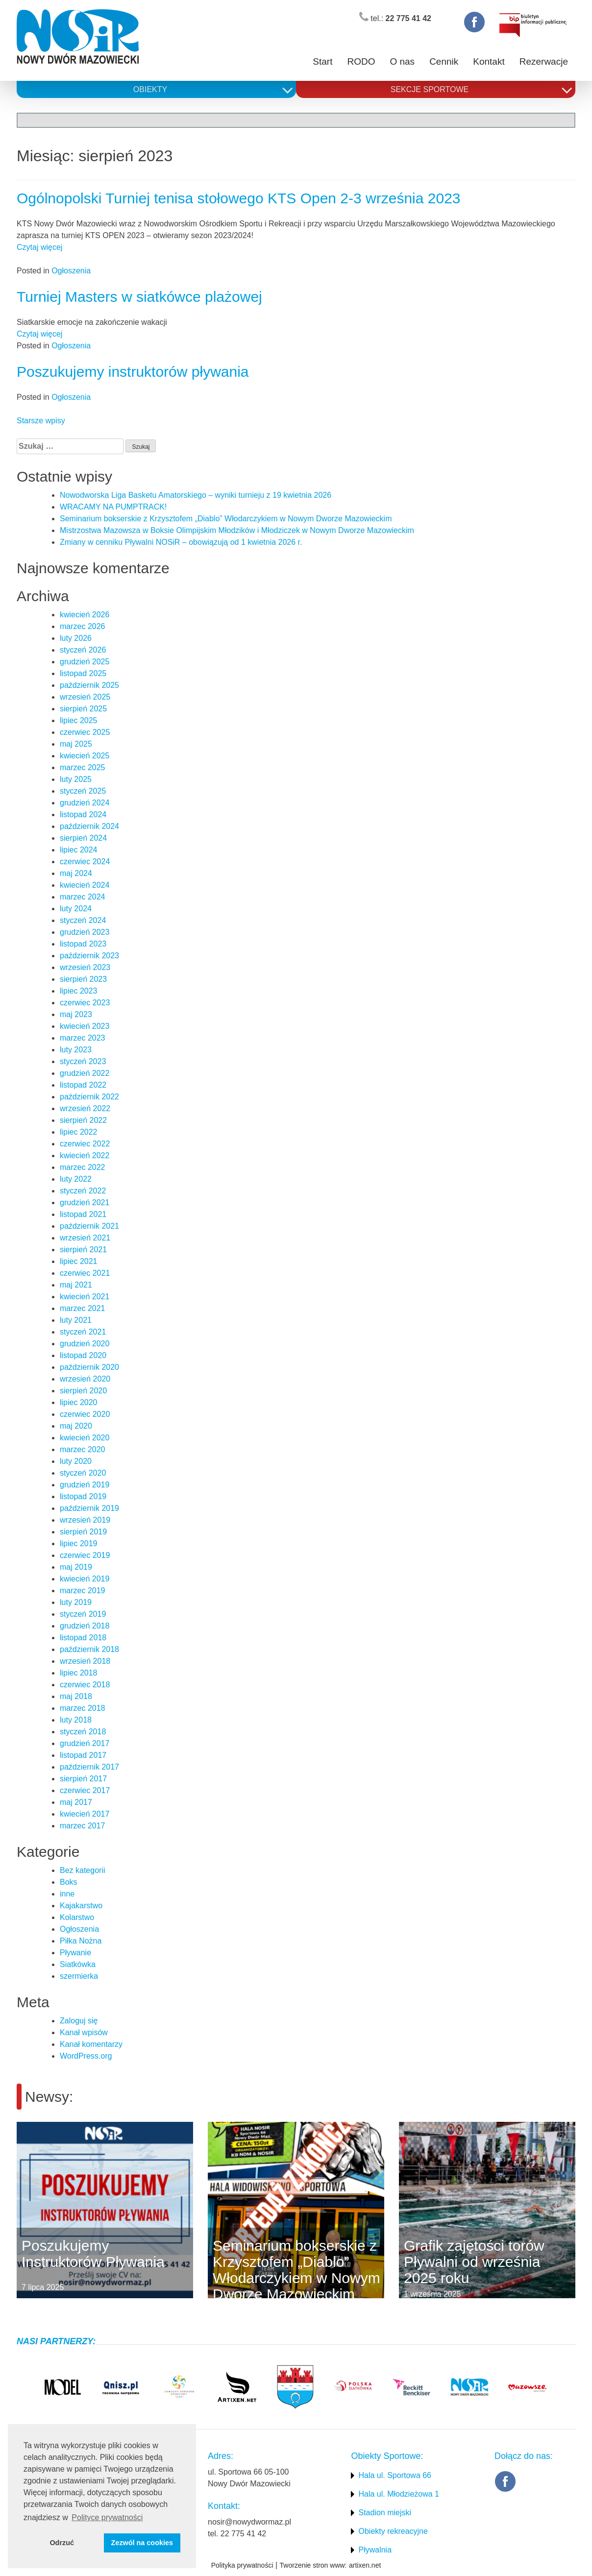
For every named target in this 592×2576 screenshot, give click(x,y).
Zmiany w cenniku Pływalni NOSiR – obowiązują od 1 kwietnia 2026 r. (181, 542)
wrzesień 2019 (85, 1520)
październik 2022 (89, 1097)
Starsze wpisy (41, 420)
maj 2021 (76, 1285)
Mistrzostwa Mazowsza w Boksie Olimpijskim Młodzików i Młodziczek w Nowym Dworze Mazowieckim (237, 530)
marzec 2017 (82, 1826)
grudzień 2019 (84, 1485)
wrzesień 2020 (85, 1379)
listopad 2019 (83, 1496)
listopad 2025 (83, 673)
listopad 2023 (83, 944)
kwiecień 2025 (84, 756)
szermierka (79, 1976)
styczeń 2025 (83, 791)
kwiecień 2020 (84, 1438)
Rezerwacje (543, 61)
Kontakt (488, 61)
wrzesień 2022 (85, 1108)
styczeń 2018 (83, 1731)
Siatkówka (78, 1964)
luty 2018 (76, 1720)
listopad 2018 (83, 1637)
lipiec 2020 (79, 1402)
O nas (402, 61)
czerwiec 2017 (85, 1790)
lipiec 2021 (79, 1261)
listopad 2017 (83, 1755)
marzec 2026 (82, 626)
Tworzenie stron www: (313, 2565)
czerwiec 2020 (85, 1414)
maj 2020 (76, 1426)
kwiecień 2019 (84, 1579)
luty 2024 (76, 908)
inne (67, 1894)
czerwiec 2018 (85, 1684)
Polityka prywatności (242, 2565)
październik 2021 (89, 1226)
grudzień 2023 (84, 932)
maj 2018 (76, 1696)
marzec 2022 (82, 1167)
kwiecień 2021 (84, 1296)
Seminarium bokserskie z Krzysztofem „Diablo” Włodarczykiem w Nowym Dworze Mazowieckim (226, 518)
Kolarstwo (77, 1917)
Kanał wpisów (84, 2032)
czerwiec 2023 (85, 1002)
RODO (361, 61)
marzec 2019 (82, 1590)
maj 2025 (76, 744)
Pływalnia (375, 2550)
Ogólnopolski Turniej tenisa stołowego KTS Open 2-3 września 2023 (239, 198)
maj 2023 (76, 1014)
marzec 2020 (82, 1449)
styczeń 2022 (83, 1191)
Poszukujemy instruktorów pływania (133, 372)
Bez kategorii (82, 1870)
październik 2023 (89, 955)
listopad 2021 (83, 1214)
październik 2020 (89, 1367)
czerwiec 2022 (85, 1144)
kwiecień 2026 (84, 614)
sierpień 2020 (83, 1390)
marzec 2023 (82, 1038)
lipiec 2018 (79, 1673)
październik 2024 (89, 826)
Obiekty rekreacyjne (392, 2531)
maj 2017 (76, 1802)
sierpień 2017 (83, 1778)
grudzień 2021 (84, 1202)
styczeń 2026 (83, 650)
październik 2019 (89, 1508)
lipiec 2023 (79, 991)
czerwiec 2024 (85, 861)
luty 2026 (76, 638)
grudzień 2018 (84, 1626)
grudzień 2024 (84, 803)
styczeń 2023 (83, 1061)
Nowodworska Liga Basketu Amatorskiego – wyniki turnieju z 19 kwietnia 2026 (195, 495)
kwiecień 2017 (84, 1814)
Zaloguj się (79, 2021)
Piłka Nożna (80, 1941)
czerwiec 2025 (85, 732)
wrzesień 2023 (85, 967)
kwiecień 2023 (84, 1026)
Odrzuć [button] (61, 2543)
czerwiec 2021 (85, 1273)
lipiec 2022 (79, 1132)
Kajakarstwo (81, 1905)
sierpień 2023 (83, 979)
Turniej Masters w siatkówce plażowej (139, 297)
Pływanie (75, 1952)
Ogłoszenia (71, 271)
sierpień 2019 (83, 1532)
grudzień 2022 (84, 1073)
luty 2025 (76, 779)
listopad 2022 (83, 1085)
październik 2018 (89, 1649)
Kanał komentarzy (91, 2044)
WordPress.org (86, 2056)
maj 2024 (76, 873)
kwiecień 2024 (84, 885)
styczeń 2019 (83, 1614)
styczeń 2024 (83, 920)
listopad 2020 (83, 1355)
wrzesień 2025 (85, 697)
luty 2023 (76, 1049)
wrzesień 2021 (85, 1238)
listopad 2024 (83, 814)
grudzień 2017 (84, 1743)
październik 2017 (89, 1767)
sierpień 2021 (83, 1249)
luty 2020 (76, 1461)
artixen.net (365, 2565)
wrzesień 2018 (85, 1661)
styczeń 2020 (83, 1473)
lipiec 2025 (79, 720)
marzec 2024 (82, 897)
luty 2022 (76, 1179)
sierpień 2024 (83, 838)
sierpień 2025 (83, 709)
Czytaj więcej (39, 247)
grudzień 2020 (84, 1343)
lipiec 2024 (79, 850)
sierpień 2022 (83, 1120)
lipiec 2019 (79, 1543)
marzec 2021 (82, 1308)
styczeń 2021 (83, 1332)
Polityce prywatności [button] (107, 2517)
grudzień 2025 (84, 661)
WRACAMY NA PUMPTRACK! (113, 507)
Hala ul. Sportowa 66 (394, 2475)
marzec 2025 (82, 767)
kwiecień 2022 (84, 1155)
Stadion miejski (384, 2512)
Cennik (443, 61)
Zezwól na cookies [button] (142, 2543)
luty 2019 (76, 1602)
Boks (68, 1882)
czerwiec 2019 (85, 1555)
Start (322, 61)
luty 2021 (76, 1320)
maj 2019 (76, 1567)
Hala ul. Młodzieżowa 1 (398, 2494)
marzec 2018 (82, 1708)
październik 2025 (89, 685)
